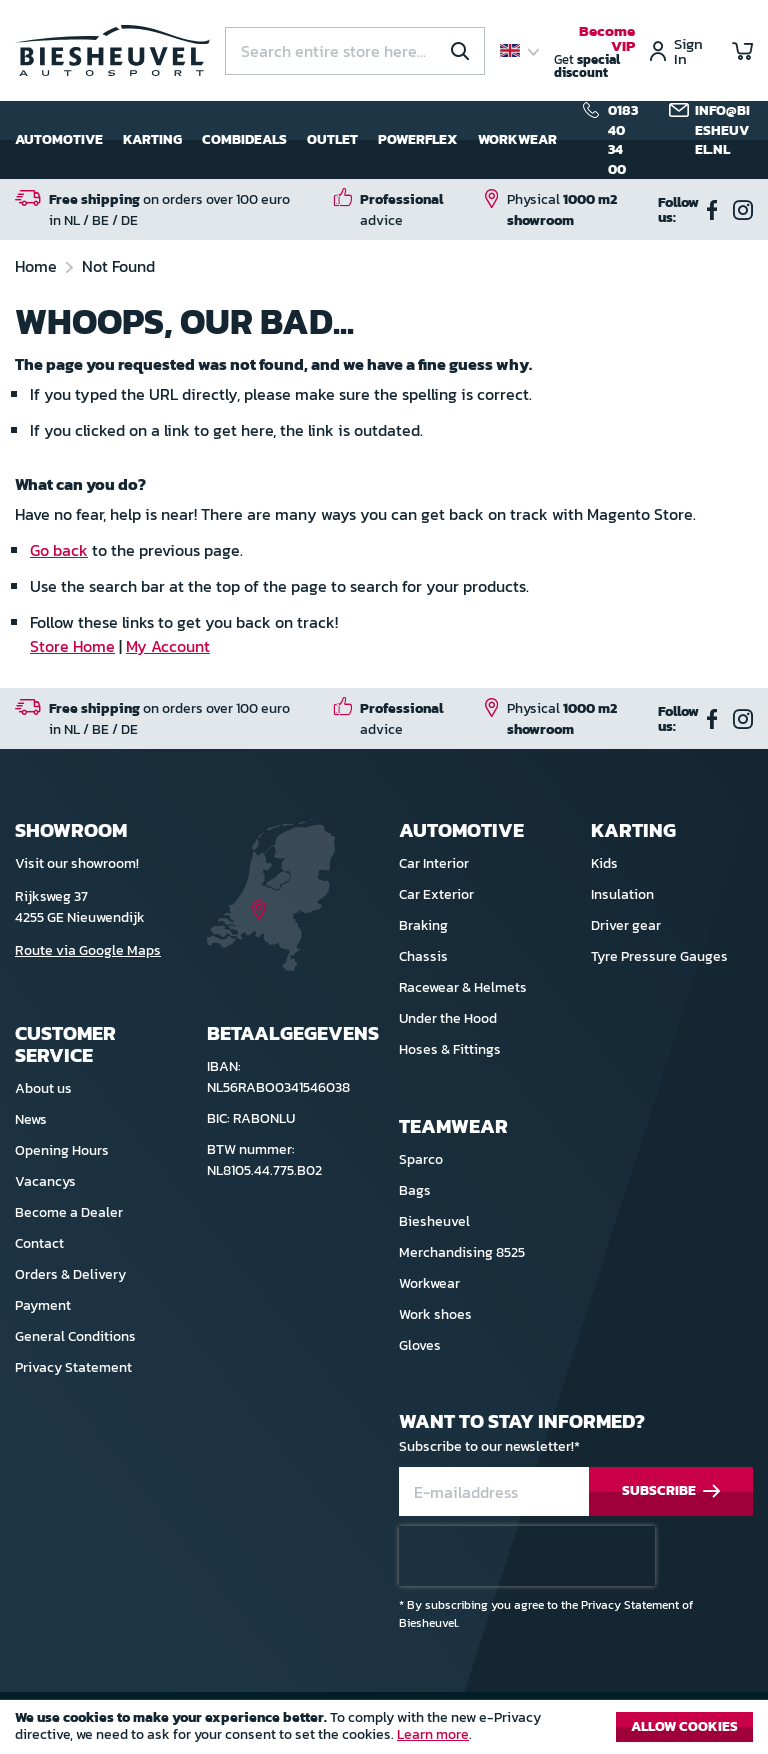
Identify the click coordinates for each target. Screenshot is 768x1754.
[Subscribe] (671, 1491)
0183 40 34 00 (623, 140)
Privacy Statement (73, 1367)
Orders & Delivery (70, 1274)
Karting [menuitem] (152, 139)
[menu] (286, 140)
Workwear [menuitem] (517, 139)
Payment (43, 1305)
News (31, 1119)
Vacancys (45, 1181)
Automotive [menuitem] (59, 139)
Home (38, 266)
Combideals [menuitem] (244, 139)
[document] (384, 1732)
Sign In (688, 51)
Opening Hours (62, 1150)
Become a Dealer (69, 1212)
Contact (39, 1243)
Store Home (72, 646)
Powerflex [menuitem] (418, 139)
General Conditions (75, 1336)
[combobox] (355, 51)
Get (594, 52)
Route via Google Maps (88, 950)
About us (43, 1088)
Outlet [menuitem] (332, 139)
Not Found (118, 266)
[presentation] (527, 1556)
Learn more (433, 1734)
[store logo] (112, 50)
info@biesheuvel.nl (722, 130)
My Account (168, 646)
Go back (59, 550)
